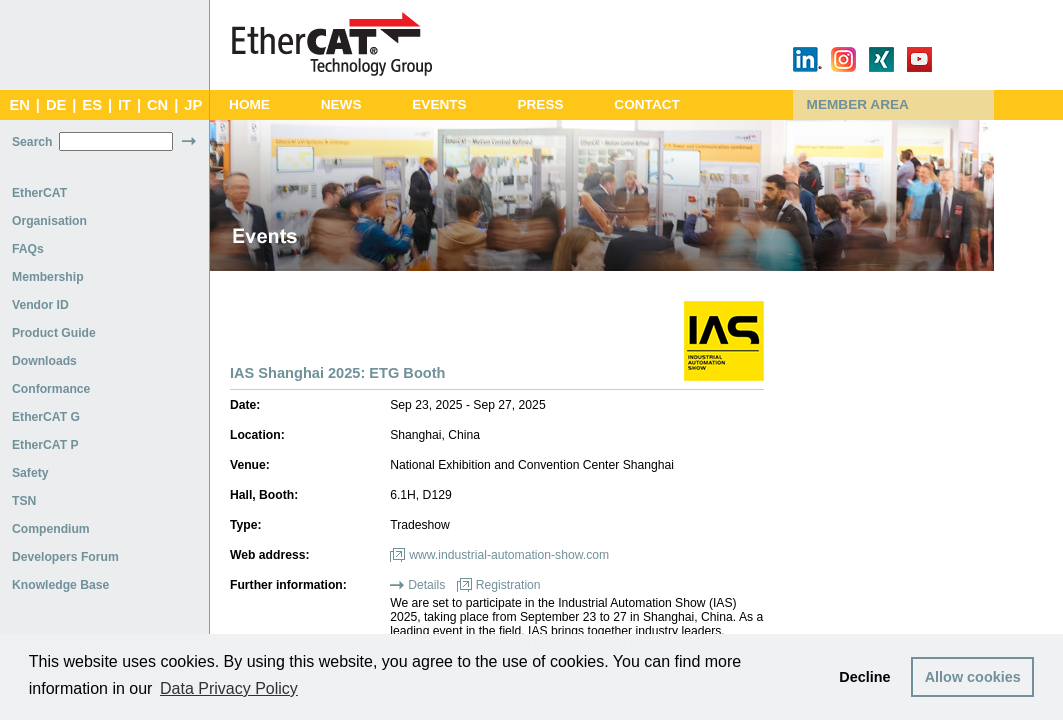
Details (426, 585)
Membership (48, 277)
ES (92, 105)
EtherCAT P (45, 445)
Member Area (858, 104)
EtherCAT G (46, 417)
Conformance (51, 389)
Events (439, 104)
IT (124, 105)
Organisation (49, 221)
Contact (647, 104)
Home (249, 104)
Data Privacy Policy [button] (229, 688)
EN (19, 105)
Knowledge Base (60, 585)
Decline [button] (864, 677)
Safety (30, 473)
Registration (508, 585)
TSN (24, 501)
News (341, 104)
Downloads (44, 361)
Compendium (51, 529)
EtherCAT (39, 193)
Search (32, 142)
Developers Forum (65, 557)
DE (56, 105)
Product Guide (54, 333)
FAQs (28, 249)
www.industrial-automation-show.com (509, 555)
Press (540, 104)
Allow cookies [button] (973, 677)
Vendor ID (40, 305)
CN (157, 105)
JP (193, 105)
